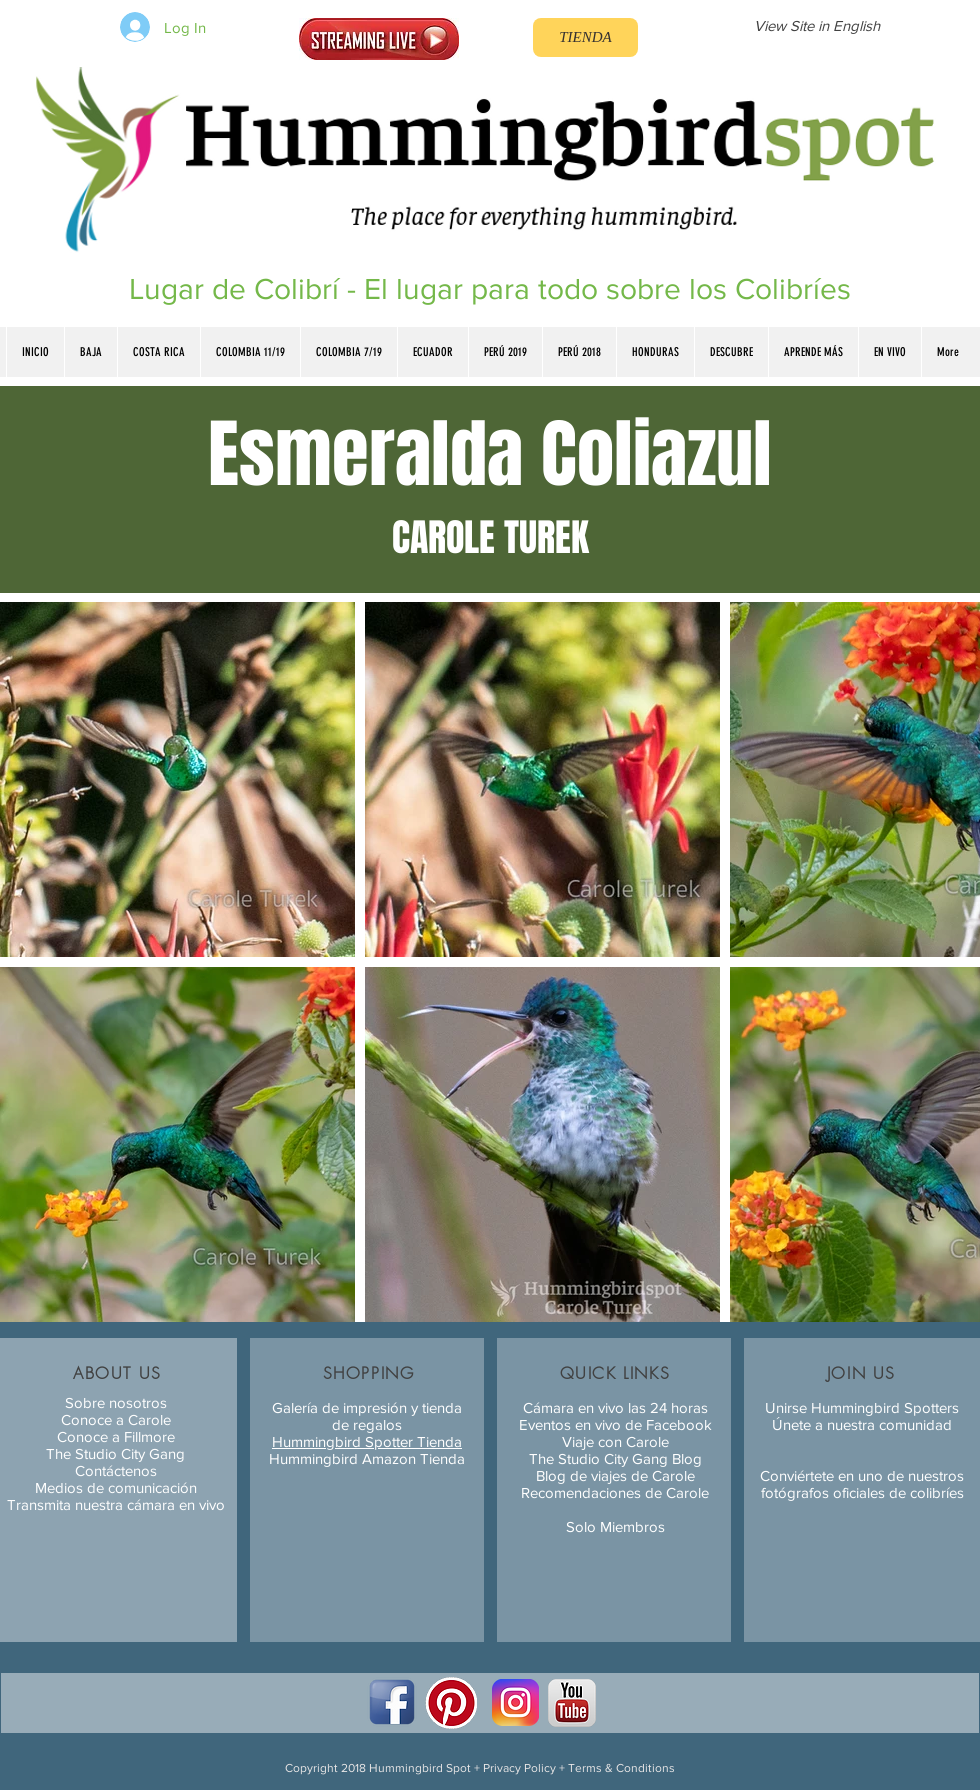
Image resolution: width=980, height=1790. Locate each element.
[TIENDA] (585, 37)
